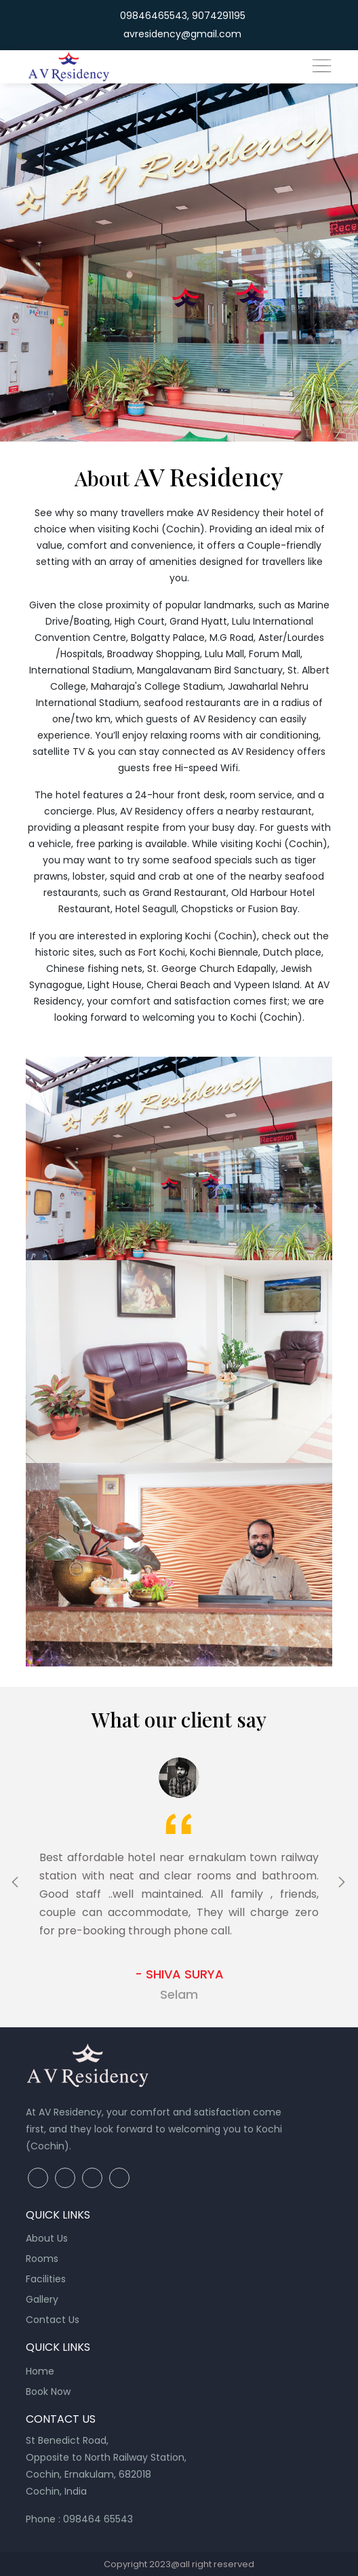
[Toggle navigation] (321, 65)
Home (40, 2371)
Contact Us (52, 2319)
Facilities (46, 2279)
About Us (47, 2238)
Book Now (48, 2391)
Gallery (42, 2299)
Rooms (42, 2258)
